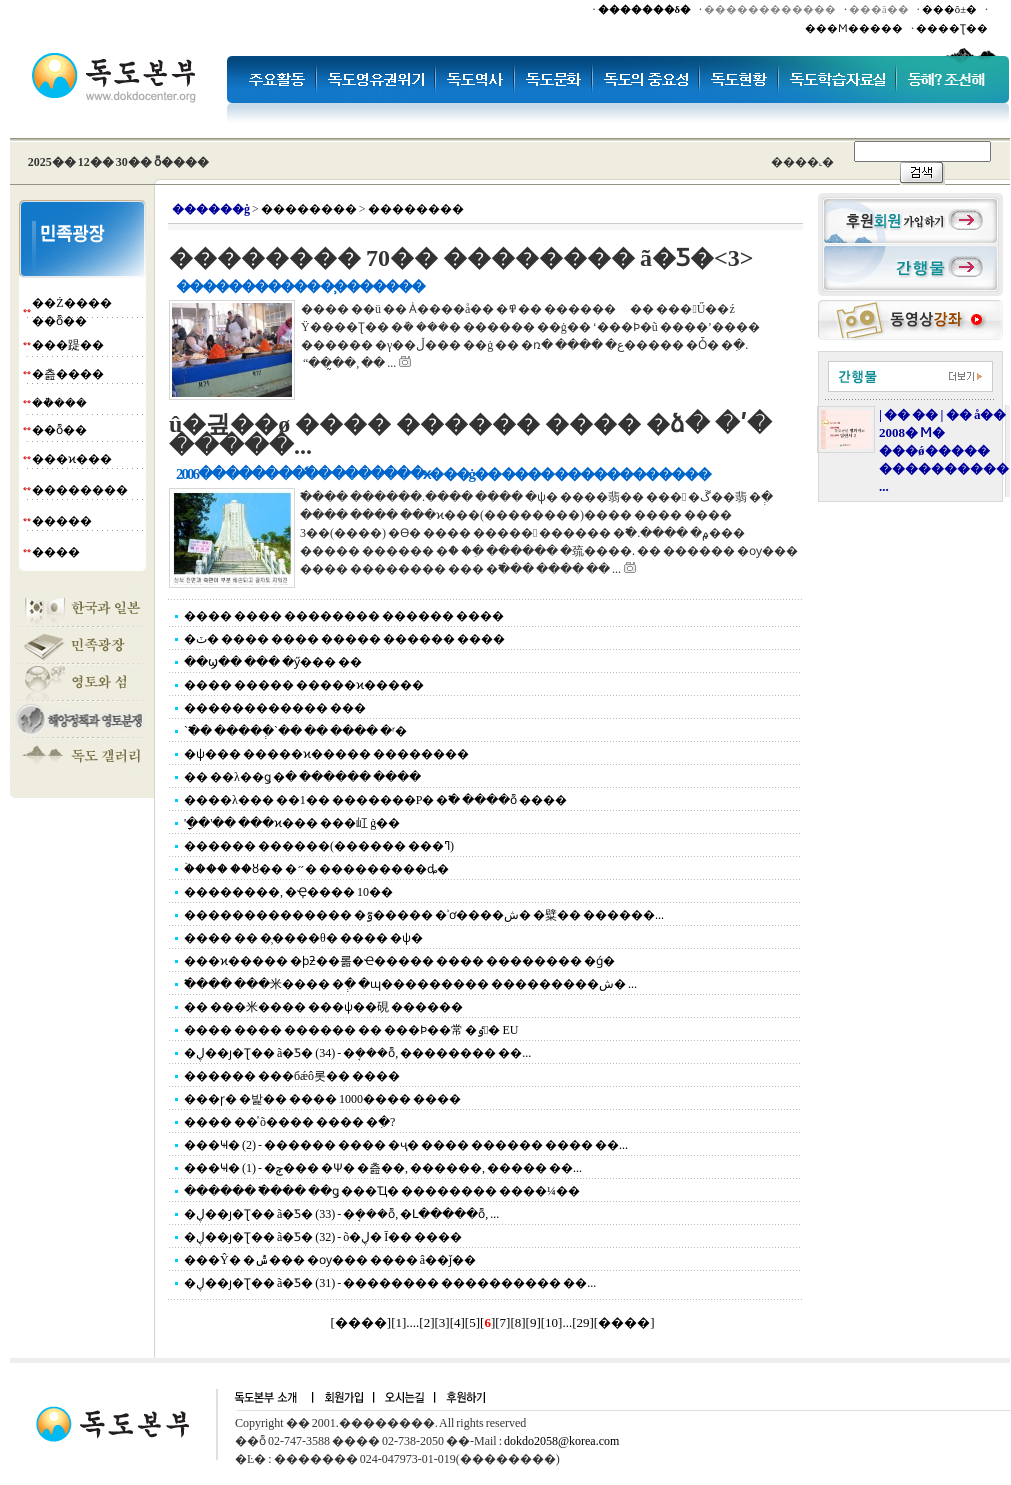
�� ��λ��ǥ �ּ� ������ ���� (302, 777)
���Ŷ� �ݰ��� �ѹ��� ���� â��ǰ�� (330, 1260)
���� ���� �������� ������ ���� (344, 616)
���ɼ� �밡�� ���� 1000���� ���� (322, 1099)
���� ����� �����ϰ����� (304, 685)
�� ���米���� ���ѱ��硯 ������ (323, 1007)
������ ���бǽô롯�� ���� (292, 1076)
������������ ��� (275, 708)
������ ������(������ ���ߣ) (319, 846)
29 (582, 1322)
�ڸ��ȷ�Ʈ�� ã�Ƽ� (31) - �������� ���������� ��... (390, 1283)
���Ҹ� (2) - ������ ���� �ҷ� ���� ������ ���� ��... (406, 1145)
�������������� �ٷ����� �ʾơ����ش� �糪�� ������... (424, 915)
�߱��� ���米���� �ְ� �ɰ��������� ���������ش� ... (410, 984)
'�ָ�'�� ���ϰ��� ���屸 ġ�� (292, 823)
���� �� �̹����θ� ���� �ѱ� (303, 938)
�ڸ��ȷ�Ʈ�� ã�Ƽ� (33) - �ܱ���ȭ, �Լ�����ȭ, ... (341, 1214)
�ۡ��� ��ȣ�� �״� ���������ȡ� (316, 869)
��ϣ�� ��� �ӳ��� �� (273, 662)
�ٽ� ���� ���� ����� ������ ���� (344, 639)
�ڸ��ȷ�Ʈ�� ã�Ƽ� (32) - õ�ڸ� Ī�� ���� (323, 1237)
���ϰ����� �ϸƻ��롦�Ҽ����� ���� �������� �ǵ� (399, 961)
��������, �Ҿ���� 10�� (288, 892)
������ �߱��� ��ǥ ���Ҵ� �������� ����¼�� (382, 1191)
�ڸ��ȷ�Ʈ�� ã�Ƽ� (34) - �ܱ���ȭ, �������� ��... (357, 1053)
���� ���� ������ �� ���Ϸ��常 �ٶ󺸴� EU (351, 1030)
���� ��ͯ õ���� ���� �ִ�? (289, 1122)
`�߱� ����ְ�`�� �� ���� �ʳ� (295, 731)
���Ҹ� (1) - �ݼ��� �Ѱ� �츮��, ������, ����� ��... (383, 1168)
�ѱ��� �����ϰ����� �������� (326, 754)
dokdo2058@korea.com (561, 1441)
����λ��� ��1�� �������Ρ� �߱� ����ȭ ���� (376, 800)
